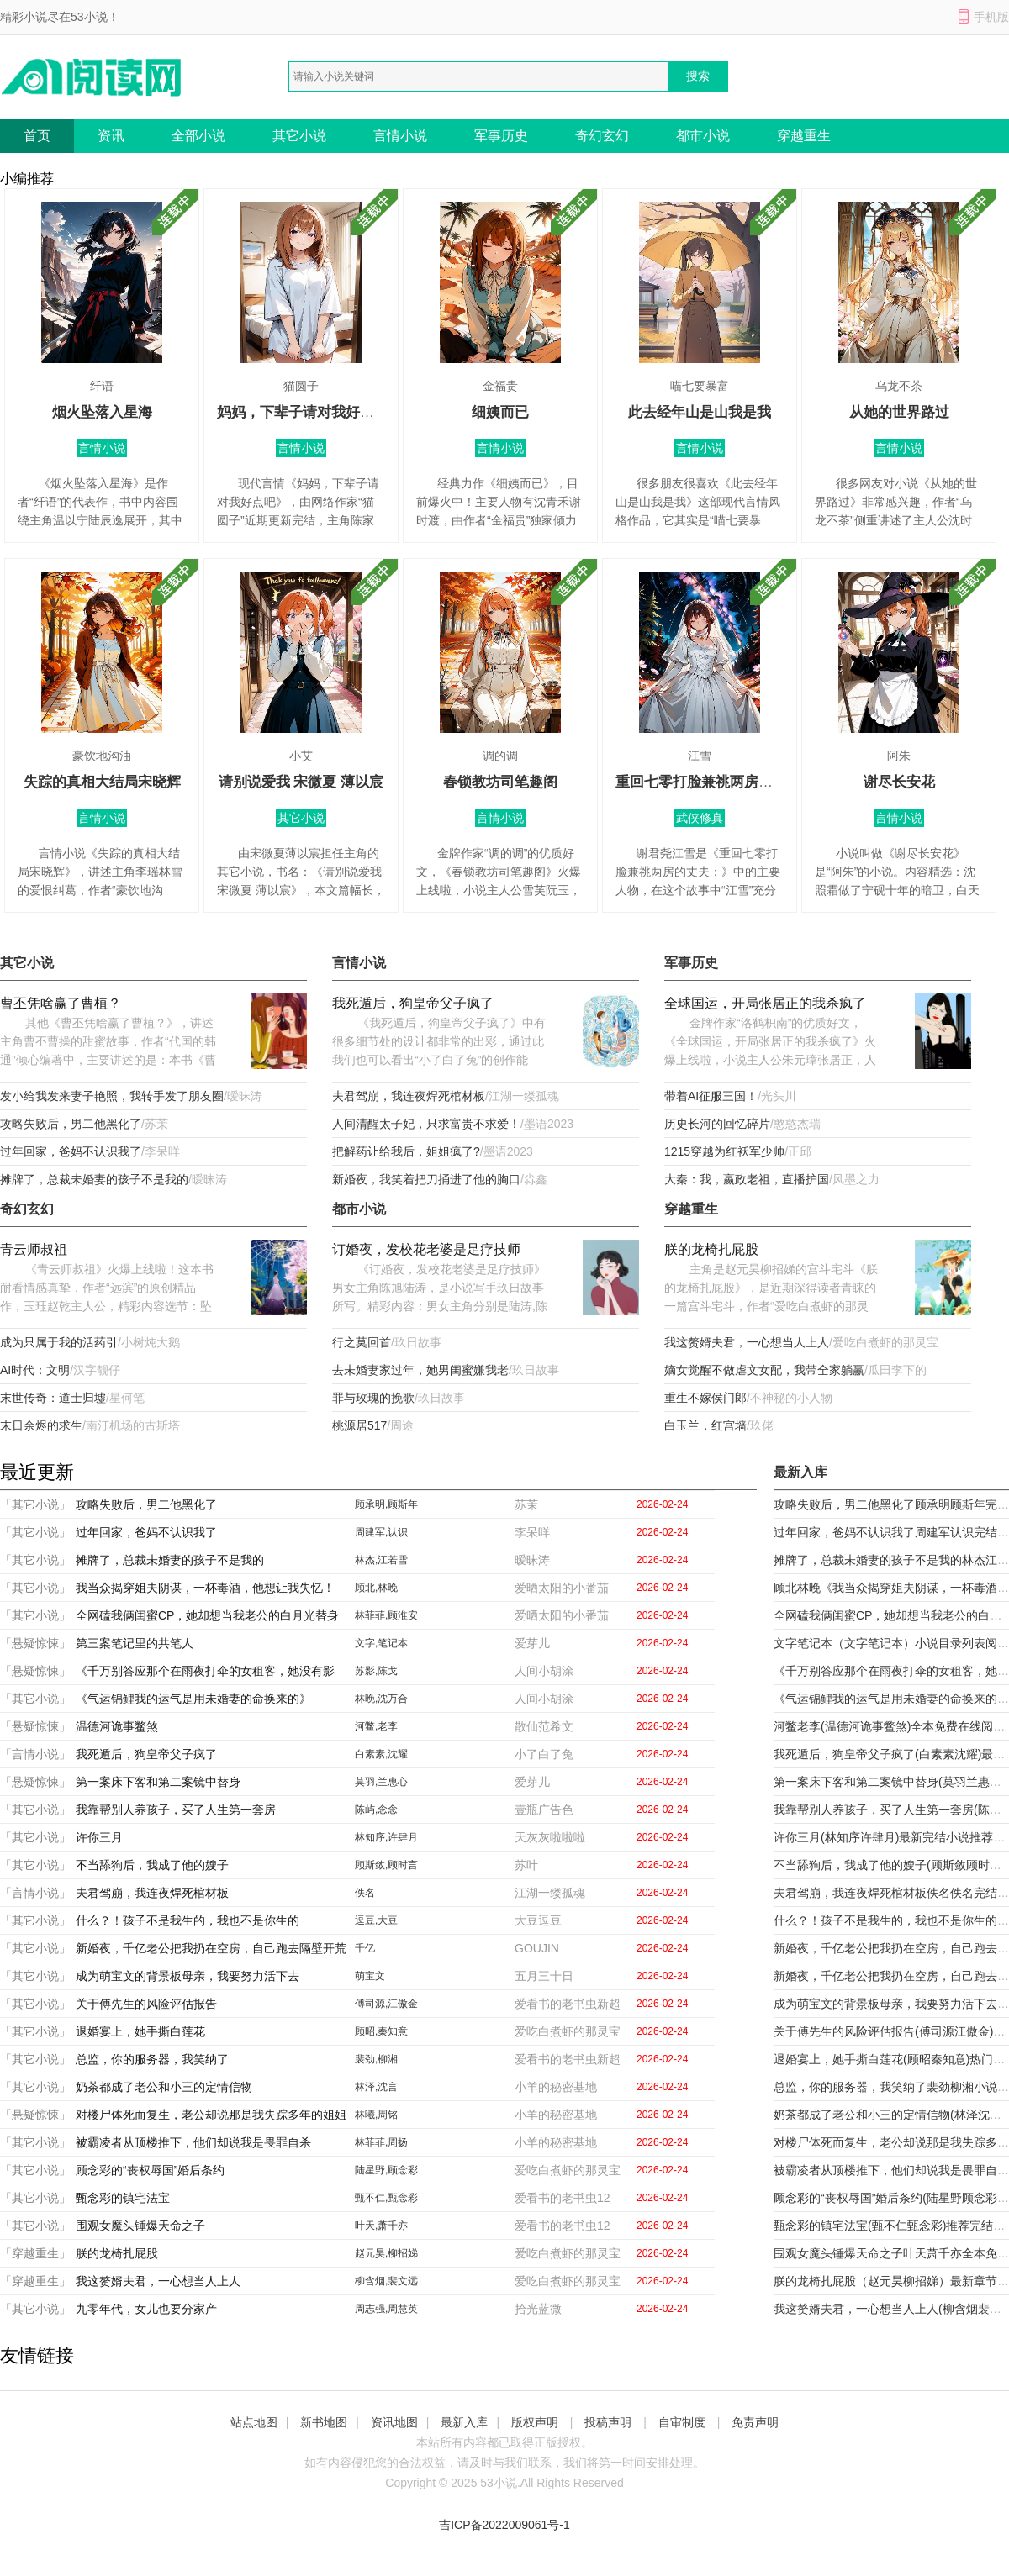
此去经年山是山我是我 (699, 412)
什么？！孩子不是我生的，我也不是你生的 (187, 1920)
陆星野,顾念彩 (386, 2170)
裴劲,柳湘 (376, 2059)
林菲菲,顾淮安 (386, 1615)
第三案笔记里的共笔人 (134, 1643)
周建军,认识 (381, 1532)
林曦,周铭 (376, 2114)
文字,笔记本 (381, 1643)
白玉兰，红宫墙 (705, 1425)
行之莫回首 (361, 1342)
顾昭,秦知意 (381, 2031)
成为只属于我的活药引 (59, 1342)
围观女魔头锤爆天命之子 (140, 2225)
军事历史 (501, 136)
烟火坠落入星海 (102, 412)
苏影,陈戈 (376, 1671)
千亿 (365, 1948)
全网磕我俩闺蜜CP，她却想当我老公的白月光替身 (207, 1615)
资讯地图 (394, 2422)
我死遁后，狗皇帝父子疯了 (413, 1003)
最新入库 (464, 2422)
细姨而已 (500, 412)
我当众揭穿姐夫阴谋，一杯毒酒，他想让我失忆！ (205, 1587)
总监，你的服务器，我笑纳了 (152, 2059)
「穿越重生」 (35, 2253)
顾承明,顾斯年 (386, 1504)
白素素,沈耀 (381, 1754)
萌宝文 (370, 1976)
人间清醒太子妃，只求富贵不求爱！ (426, 1123)
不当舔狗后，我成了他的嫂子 (152, 1865)
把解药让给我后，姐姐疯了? (406, 1151)
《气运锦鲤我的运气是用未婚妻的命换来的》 (193, 1698)
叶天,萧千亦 (381, 2225)
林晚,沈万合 (381, 1698)
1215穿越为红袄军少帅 (724, 1151)
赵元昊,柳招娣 (386, 2253)
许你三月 (99, 1837)
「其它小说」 (35, 1504)
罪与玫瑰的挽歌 (373, 1397)
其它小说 (299, 136)
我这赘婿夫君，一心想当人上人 (746, 1342)
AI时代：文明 (35, 1370)
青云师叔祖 (33, 1249)
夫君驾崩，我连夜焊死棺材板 (408, 1096)
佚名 (365, 1893)
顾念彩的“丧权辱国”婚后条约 (150, 2170)
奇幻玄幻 (602, 136)
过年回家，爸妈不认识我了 (70, 1151)
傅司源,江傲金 (386, 2004)
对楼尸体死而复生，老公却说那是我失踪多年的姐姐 (211, 2114)
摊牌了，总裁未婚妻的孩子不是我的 (94, 1179)
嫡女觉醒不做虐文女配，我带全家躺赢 (764, 1370)
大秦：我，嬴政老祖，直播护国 (746, 1179)
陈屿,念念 (376, 1809)
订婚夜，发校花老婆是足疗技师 (426, 1249)
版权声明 (534, 2422)
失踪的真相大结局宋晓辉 (102, 782)
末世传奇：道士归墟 (53, 1397)
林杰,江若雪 (381, 1560)
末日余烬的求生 (41, 1425)
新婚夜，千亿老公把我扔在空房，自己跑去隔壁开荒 (211, 1948)
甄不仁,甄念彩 (386, 2198)
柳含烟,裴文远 (386, 2281)
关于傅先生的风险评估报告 (146, 2003)
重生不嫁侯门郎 (705, 1397)
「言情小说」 (35, 1754)
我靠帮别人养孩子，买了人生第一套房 (176, 1809)
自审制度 (681, 2422)
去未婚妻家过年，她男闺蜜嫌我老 (420, 1370)
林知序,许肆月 (386, 1837)
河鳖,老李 (376, 1726)
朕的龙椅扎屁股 (711, 1249)
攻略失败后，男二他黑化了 (70, 1123)
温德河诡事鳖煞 (117, 1726)
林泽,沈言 (376, 2087)
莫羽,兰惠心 (381, 1782)
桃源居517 (359, 1425)
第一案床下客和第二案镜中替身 (158, 1781)
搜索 (698, 75)
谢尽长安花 (899, 782)
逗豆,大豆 (376, 1920)
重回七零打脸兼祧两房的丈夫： (715, 782)
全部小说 (198, 136)
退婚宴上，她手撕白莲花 (140, 2031)
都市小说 (703, 136)
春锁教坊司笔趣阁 (500, 782)
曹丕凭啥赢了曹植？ (60, 1003)
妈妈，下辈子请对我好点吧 (302, 412)
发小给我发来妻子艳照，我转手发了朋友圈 (112, 1096)
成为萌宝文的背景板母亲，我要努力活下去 (187, 1976)
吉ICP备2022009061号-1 (504, 2524)
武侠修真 (699, 817)
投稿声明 (607, 2422)
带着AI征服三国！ (711, 1096)
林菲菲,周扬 (381, 2142)
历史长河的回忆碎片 (717, 1123)
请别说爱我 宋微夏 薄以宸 (301, 782)
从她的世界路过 (899, 412)
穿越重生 (804, 136)
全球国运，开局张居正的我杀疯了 (765, 1003)
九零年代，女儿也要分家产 (146, 2308)
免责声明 (755, 2422)
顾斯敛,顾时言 (386, 1865)
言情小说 (400, 136)
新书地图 (323, 2422)
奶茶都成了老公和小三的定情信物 (164, 2087)
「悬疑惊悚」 (35, 1643)
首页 (37, 136)
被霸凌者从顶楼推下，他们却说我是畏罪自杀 (193, 2142)
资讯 (111, 136)
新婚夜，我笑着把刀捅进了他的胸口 (426, 1179)
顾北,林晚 (376, 1588)
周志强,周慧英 (386, 2309)
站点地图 (253, 2422)
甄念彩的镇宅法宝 (123, 2198)
